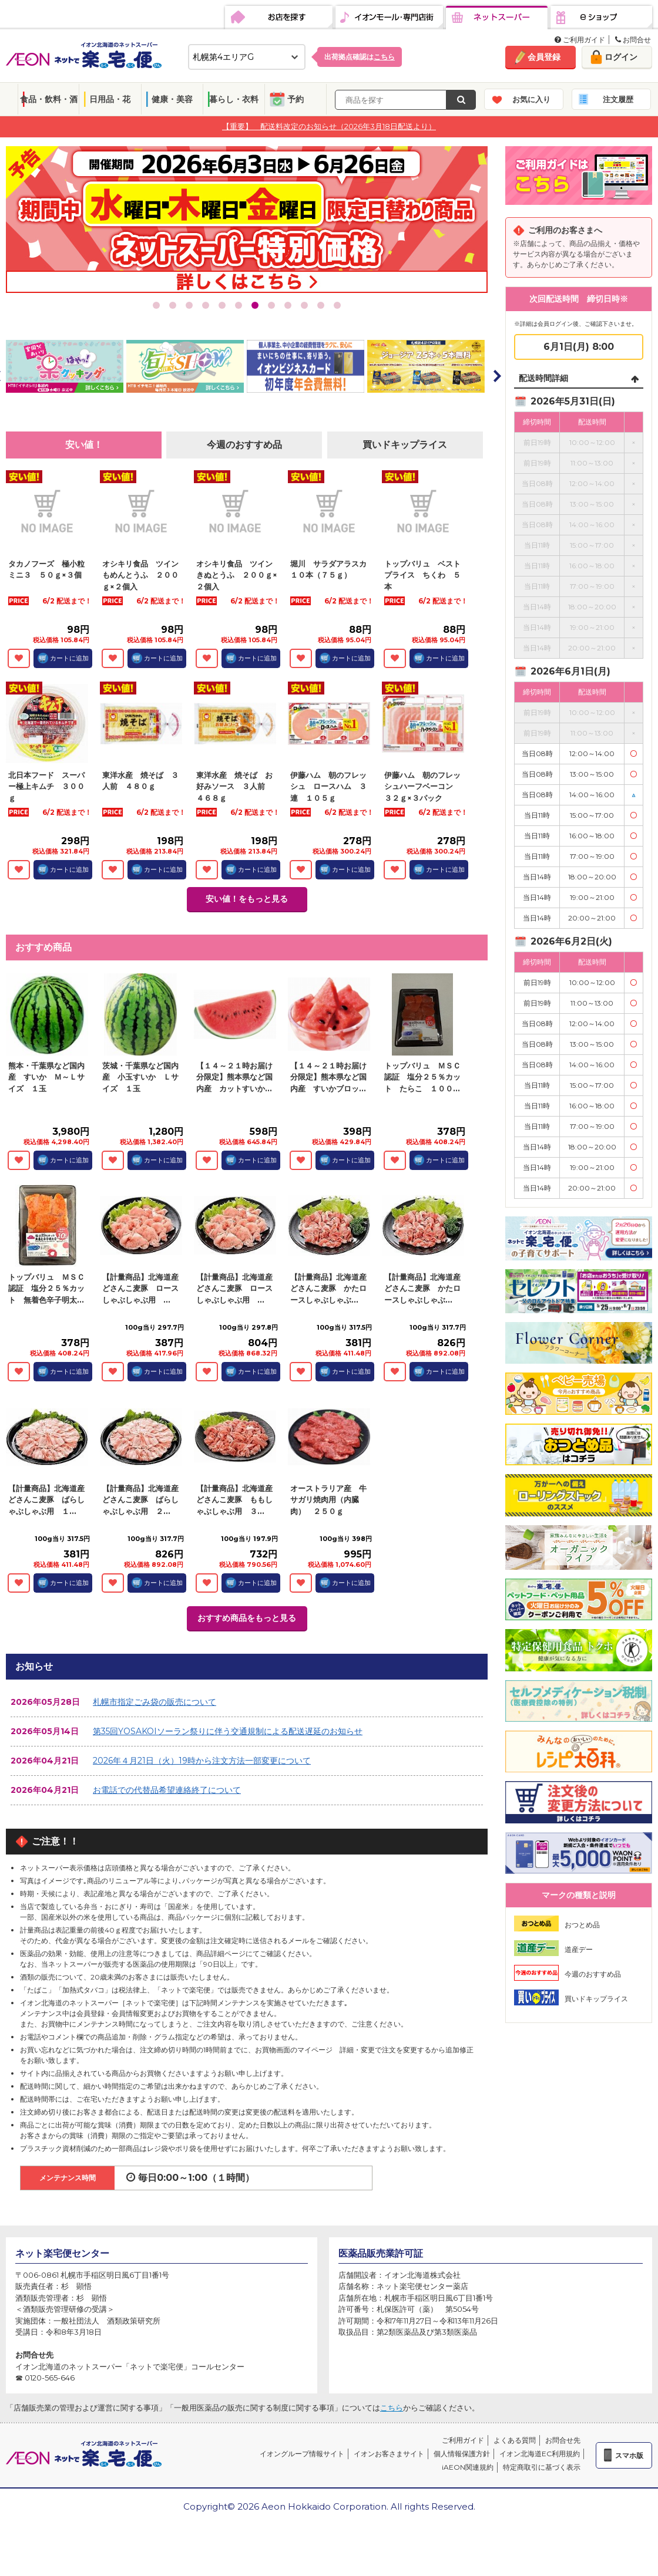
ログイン (621, 57)
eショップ (601, 17)
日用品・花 (109, 99)
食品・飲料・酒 (49, 99)
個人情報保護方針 (462, 2453)
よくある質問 (515, 2440)
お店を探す (279, 17)
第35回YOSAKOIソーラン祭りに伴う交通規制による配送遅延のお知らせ (227, 1731)
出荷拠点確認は (359, 56)
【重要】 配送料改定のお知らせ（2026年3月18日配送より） (329, 126)
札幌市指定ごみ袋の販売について (154, 1702)
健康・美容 (172, 99)
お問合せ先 (562, 2440)
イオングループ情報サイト (302, 2453)
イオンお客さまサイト (389, 2453)
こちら (391, 2407)
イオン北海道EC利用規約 (539, 2453)
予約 (295, 99)
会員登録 (544, 57)
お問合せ (633, 39)
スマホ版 (629, 2455)
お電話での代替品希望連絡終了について (167, 1790)
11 (320, 305)
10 (304, 305)
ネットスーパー (497, 17)
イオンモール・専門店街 (389, 17)
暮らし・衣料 (233, 99)
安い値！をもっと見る (247, 898)
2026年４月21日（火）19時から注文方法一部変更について (202, 1760)
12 (337, 305)
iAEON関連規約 (468, 2467)
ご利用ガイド (580, 39)
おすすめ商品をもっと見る (246, 1618)
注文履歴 (618, 99)
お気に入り (531, 99)
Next (496, 376)
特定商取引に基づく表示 (541, 2467)
